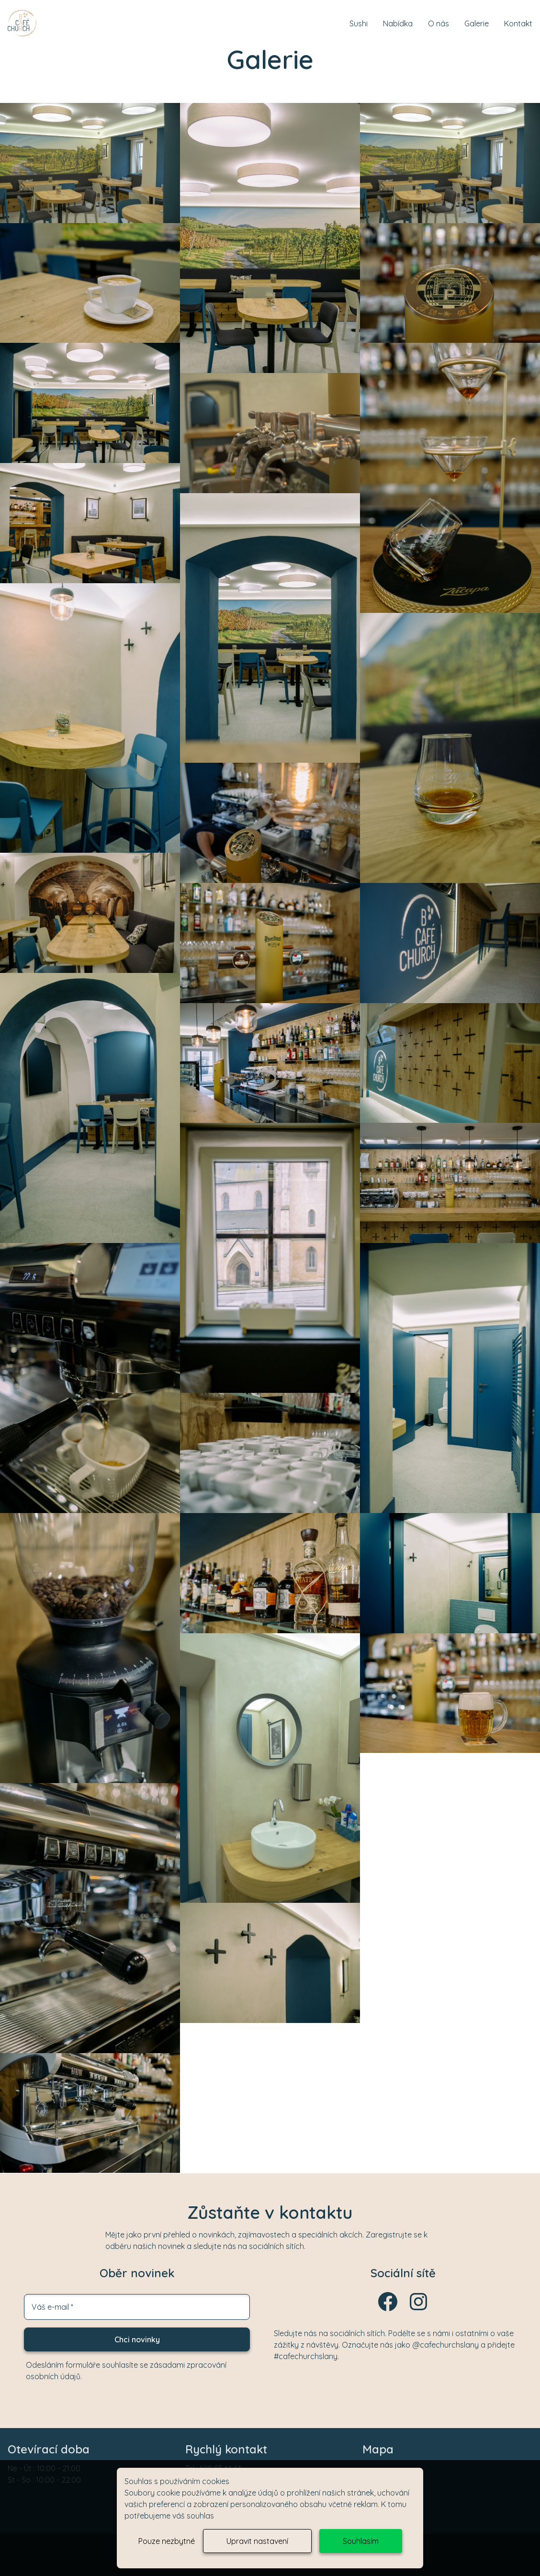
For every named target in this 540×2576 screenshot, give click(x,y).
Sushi (358, 23)
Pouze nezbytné (166, 2541)
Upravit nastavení (257, 2541)
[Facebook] (387, 2310)
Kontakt (518, 23)
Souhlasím (361, 2541)
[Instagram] (418, 2310)
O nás (438, 23)
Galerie (476, 23)
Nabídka (398, 23)
